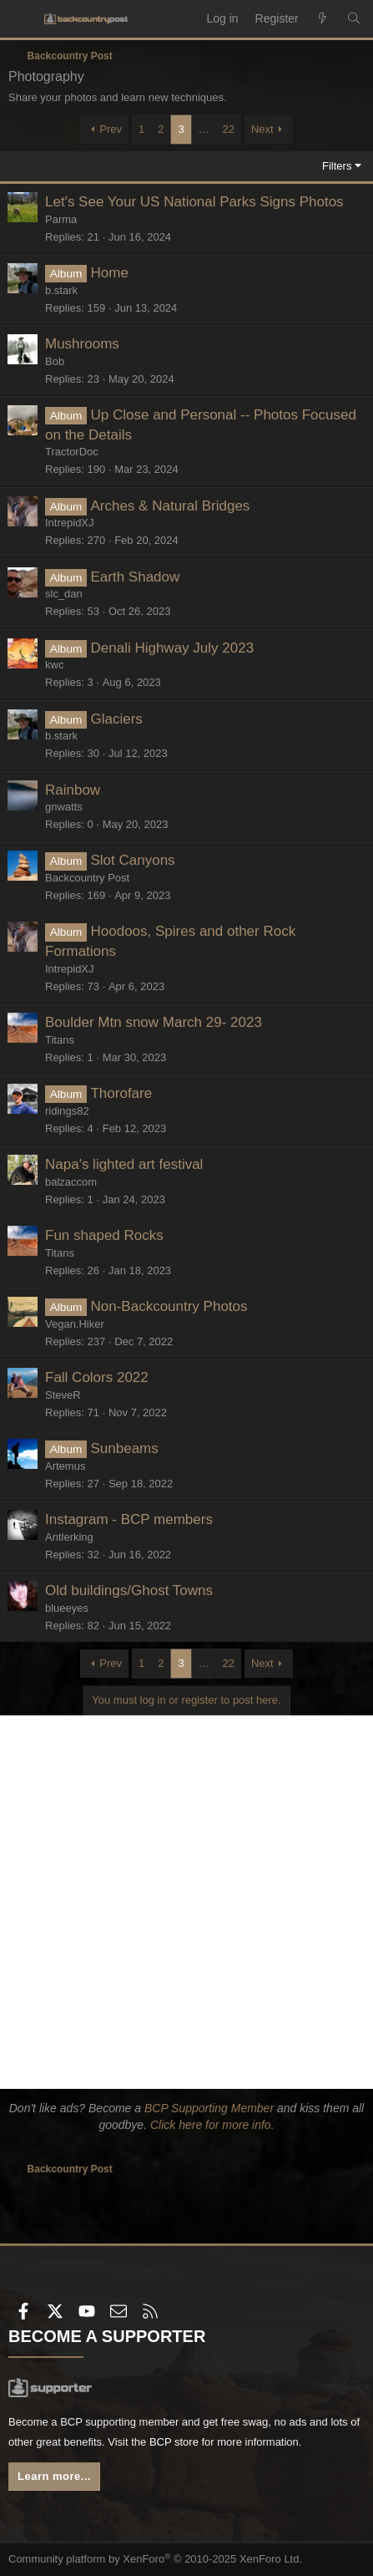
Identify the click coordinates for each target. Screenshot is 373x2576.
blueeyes (66, 1608)
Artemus (65, 1466)
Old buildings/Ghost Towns (129, 1590)
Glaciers (116, 719)
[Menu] (21, 19)
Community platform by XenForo (155, 2559)
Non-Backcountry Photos (168, 1306)
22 (228, 129)
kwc (54, 664)
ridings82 (67, 1111)
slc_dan (64, 593)
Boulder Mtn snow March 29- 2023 (153, 1022)
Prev (110, 129)
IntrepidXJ (69, 522)
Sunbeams (124, 1448)
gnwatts (64, 806)
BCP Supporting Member (209, 2108)
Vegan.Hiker (74, 1324)
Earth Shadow (134, 577)
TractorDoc (71, 451)
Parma (61, 219)
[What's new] (323, 19)
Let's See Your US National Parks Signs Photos (194, 202)
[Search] (354, 19)
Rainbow (72, 790)
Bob (54, 361)
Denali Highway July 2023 (172, 648)
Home (109, 273)
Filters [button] (336, 166)
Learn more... (54, 2476)
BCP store (174, 2442)
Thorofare (121, 1093)
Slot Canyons (132, 860)
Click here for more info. (212, 2124)
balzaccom (71, 1182)
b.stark (61, 290)
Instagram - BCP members (129, 1519)
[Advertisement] (186, 1902)
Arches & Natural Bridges (170, 506)
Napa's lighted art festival (124, 1164)
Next (262, 129)
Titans (59, 1040)
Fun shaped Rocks (104, 1235)
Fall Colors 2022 (97, 1377)
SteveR (63, 1395)
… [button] (204, 129)
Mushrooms (82, 344)
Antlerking (69, 1537)
